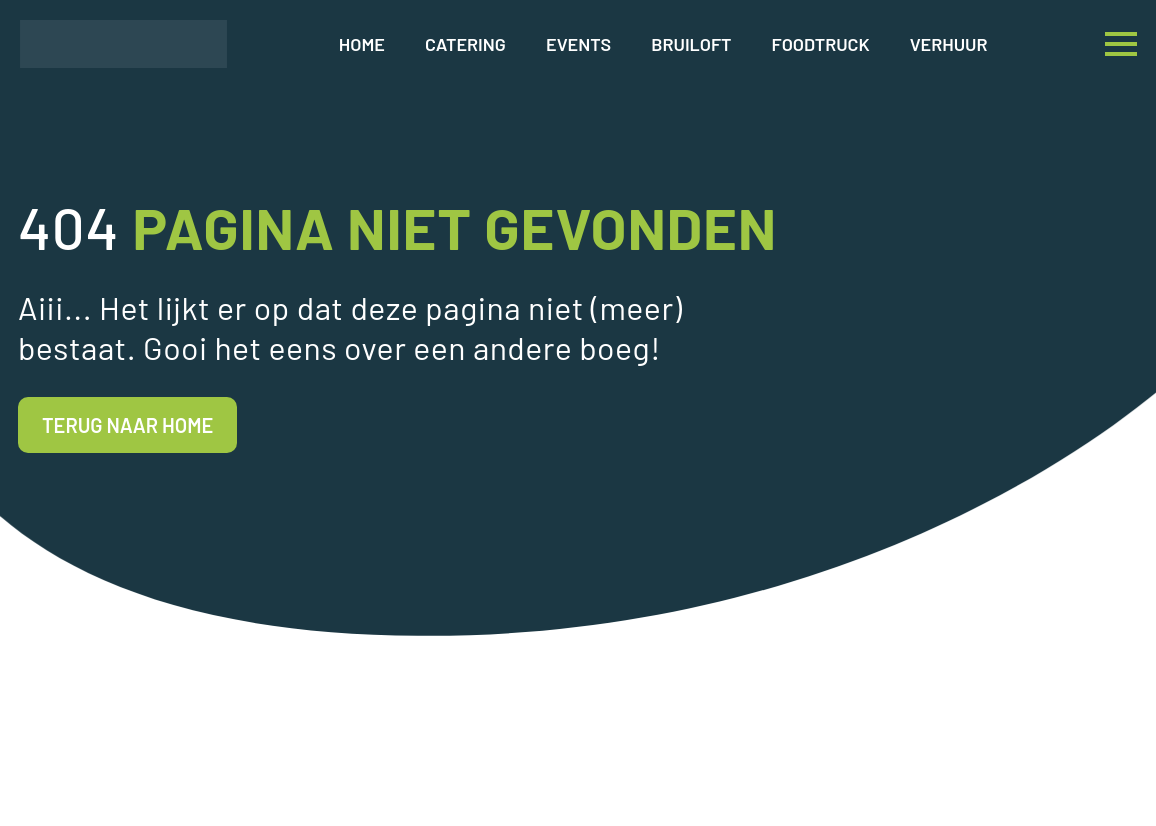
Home (362, 44)
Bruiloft (691, 44)
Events (578, 44)
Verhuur (949, 44)
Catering (465, 44)
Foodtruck (821, 44)
